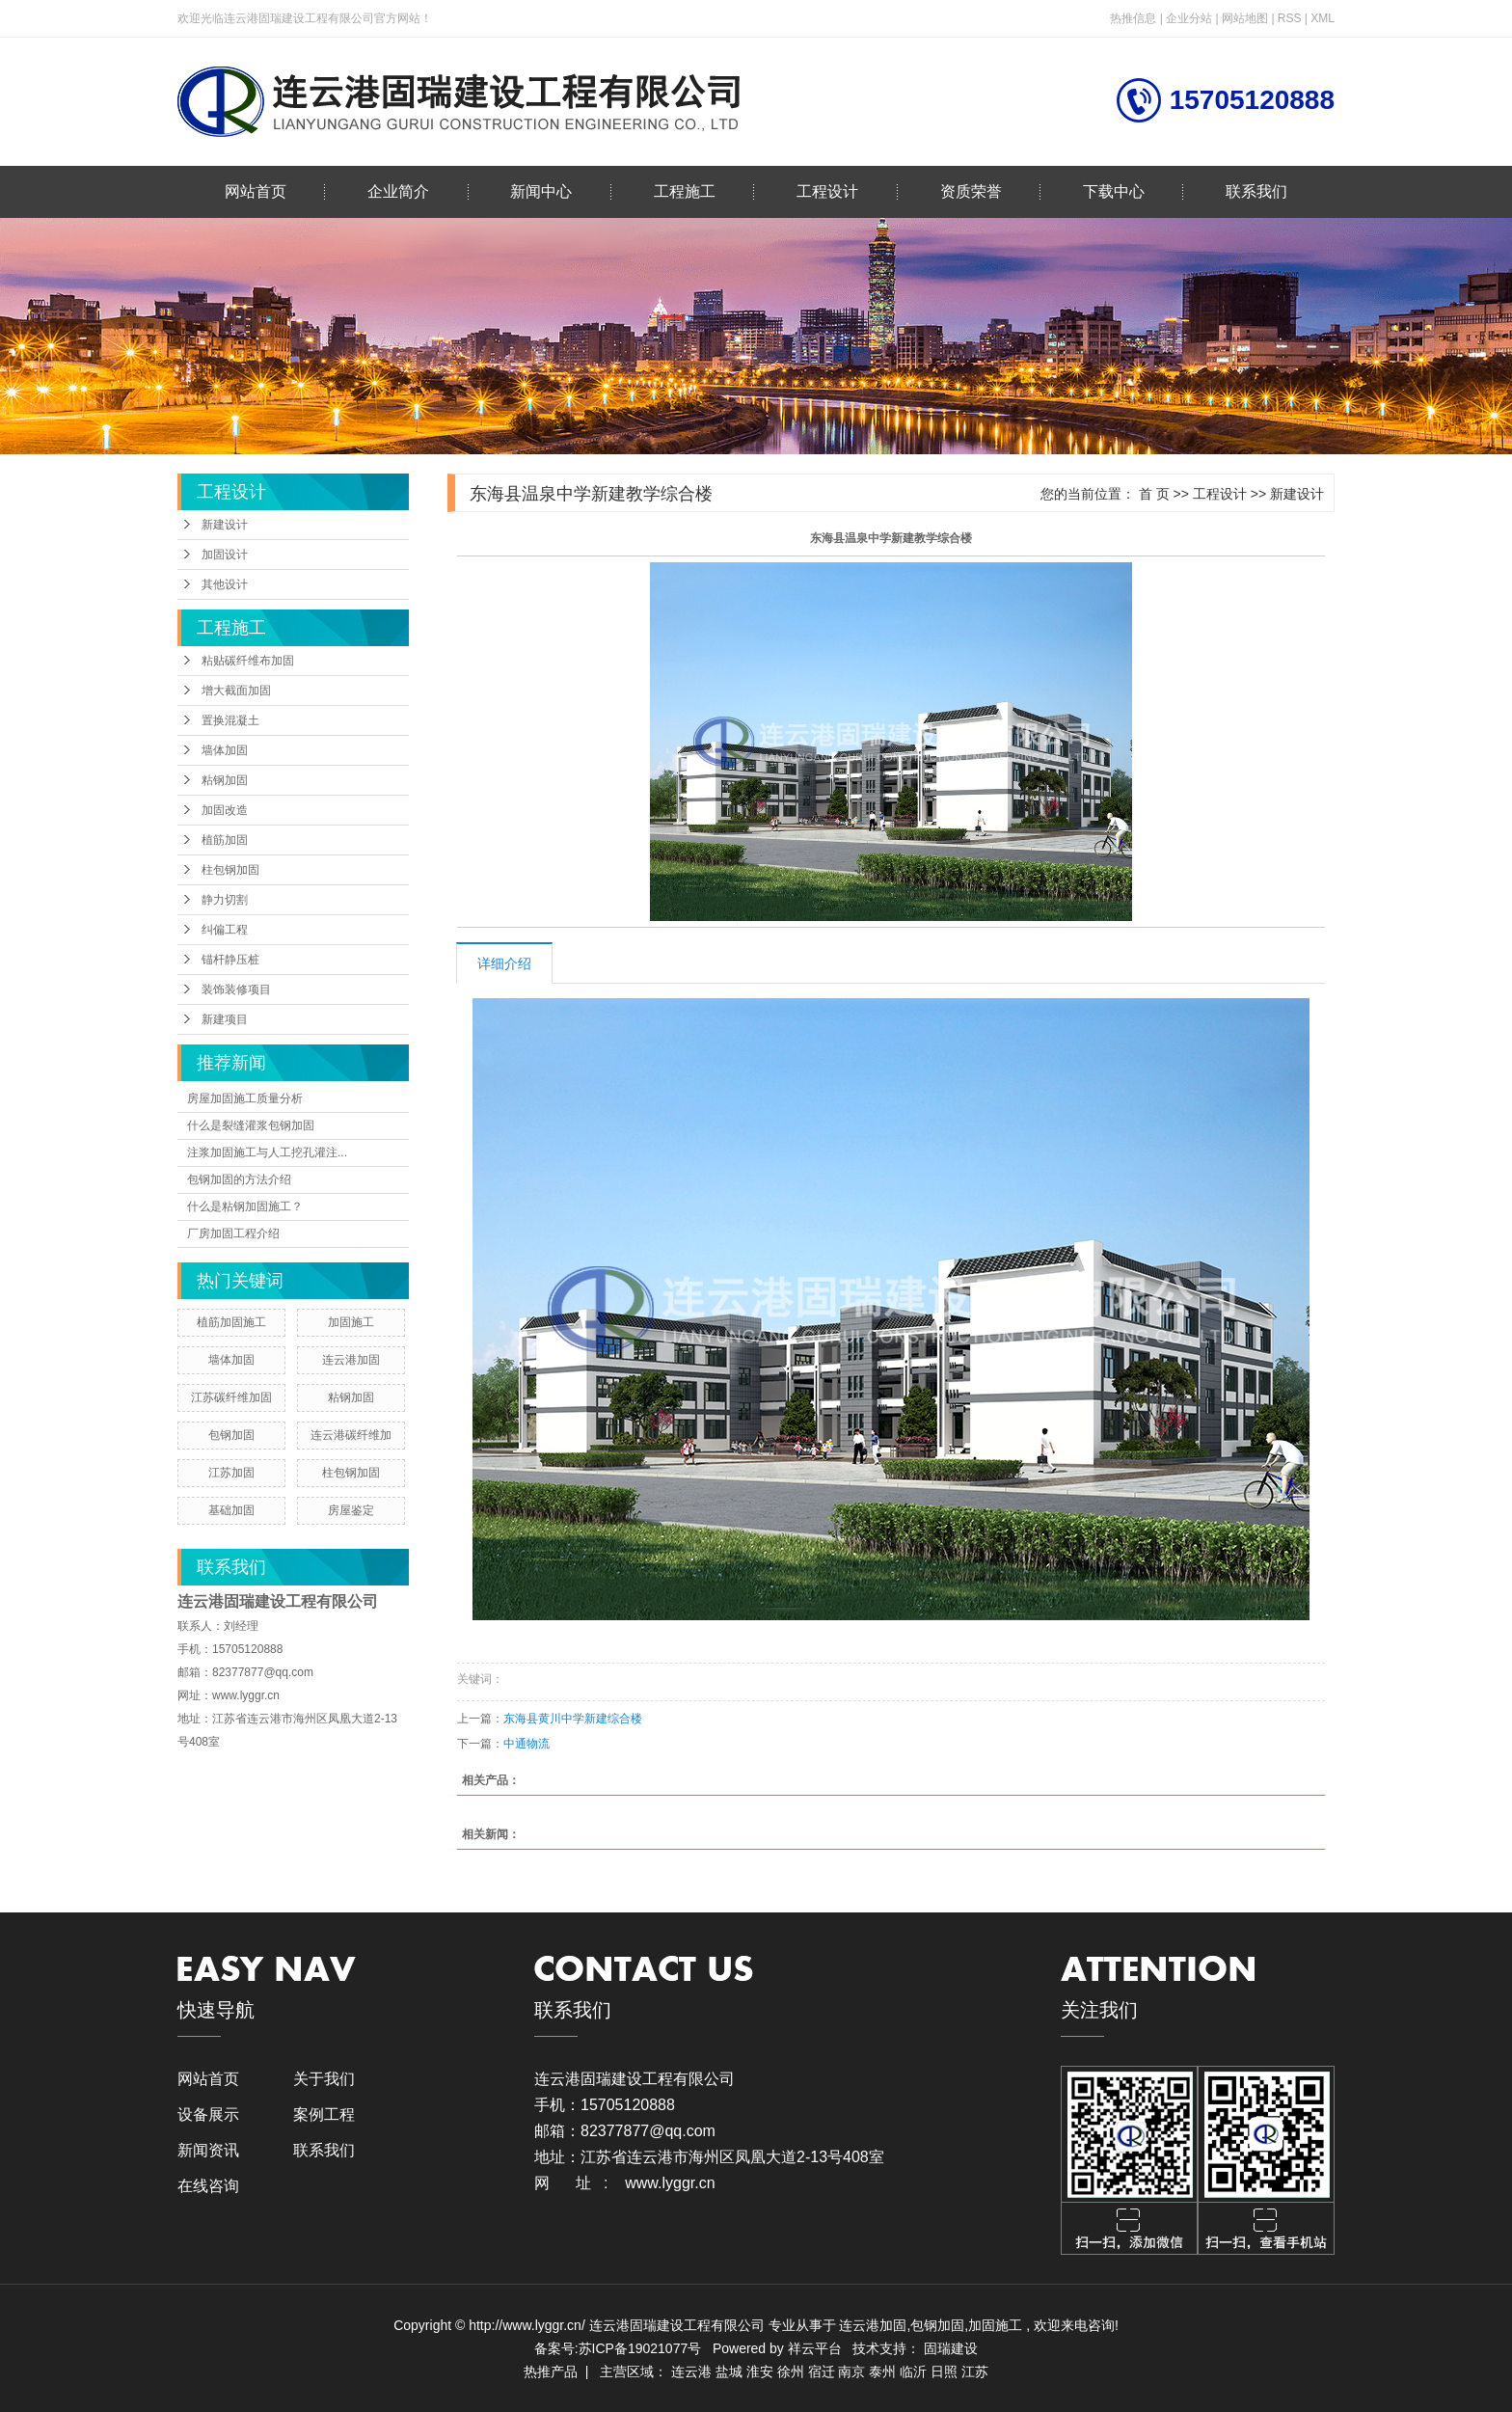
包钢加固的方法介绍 (239, 1179)
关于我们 (324, 2079)
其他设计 (225, 584)
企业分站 (1189, 18)
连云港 (691, 2371)
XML (1322, 18)
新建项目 (225, 1019)
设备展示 (208, 2114)
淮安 (759, 2371)
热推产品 (551, 2371)
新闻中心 (541, 191)
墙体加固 (225, 750)
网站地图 (1246, 18)
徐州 (790, 2371)
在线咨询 (208, 2186)
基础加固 (231, 1510)
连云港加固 (351, 1360)
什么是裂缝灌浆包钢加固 (250, 1125)
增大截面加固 (236, 690)
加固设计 (225, 554)
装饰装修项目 (236, 989)
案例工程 (324, 2114)
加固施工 (351, 1322)
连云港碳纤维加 (351, 1435)
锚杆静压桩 (230, 959)
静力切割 (225, 900)
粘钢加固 (225, 780)
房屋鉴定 (351, 1510)
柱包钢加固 (230, 870)
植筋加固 (225, 840)
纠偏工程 (225, 929)
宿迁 (821, 2371)
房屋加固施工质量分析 (245, 1098)
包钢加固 (231, 1435)
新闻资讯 (208, 2150)
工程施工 (685, 191)
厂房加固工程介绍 (233, 1233)
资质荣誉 (971, 191)
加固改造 (225, 810)
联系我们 (1256, 191)
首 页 (1154, 493)
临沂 (913, 2371)
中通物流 (526, 1743)
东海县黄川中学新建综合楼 (572, 1718)
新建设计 (225, 524)
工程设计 (827, 191)
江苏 (974, 2371)
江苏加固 (231, 1472)
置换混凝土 (230, 720)
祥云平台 (815, 2348)
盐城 (729, 2371)
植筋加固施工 (231, 1322)
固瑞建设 (951, 2348)
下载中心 (1114, 191)
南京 (851, 2371)
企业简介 (398, 191)
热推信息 (1133, 18)
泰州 (882, 2371)
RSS (1290, 18)
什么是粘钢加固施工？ (245, 1206)
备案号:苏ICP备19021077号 (618, 2348)
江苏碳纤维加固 (231, 1397)
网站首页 (255, 191)
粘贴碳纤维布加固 (248, 660)
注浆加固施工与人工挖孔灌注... (267, 1152)
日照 (944, 2371)
